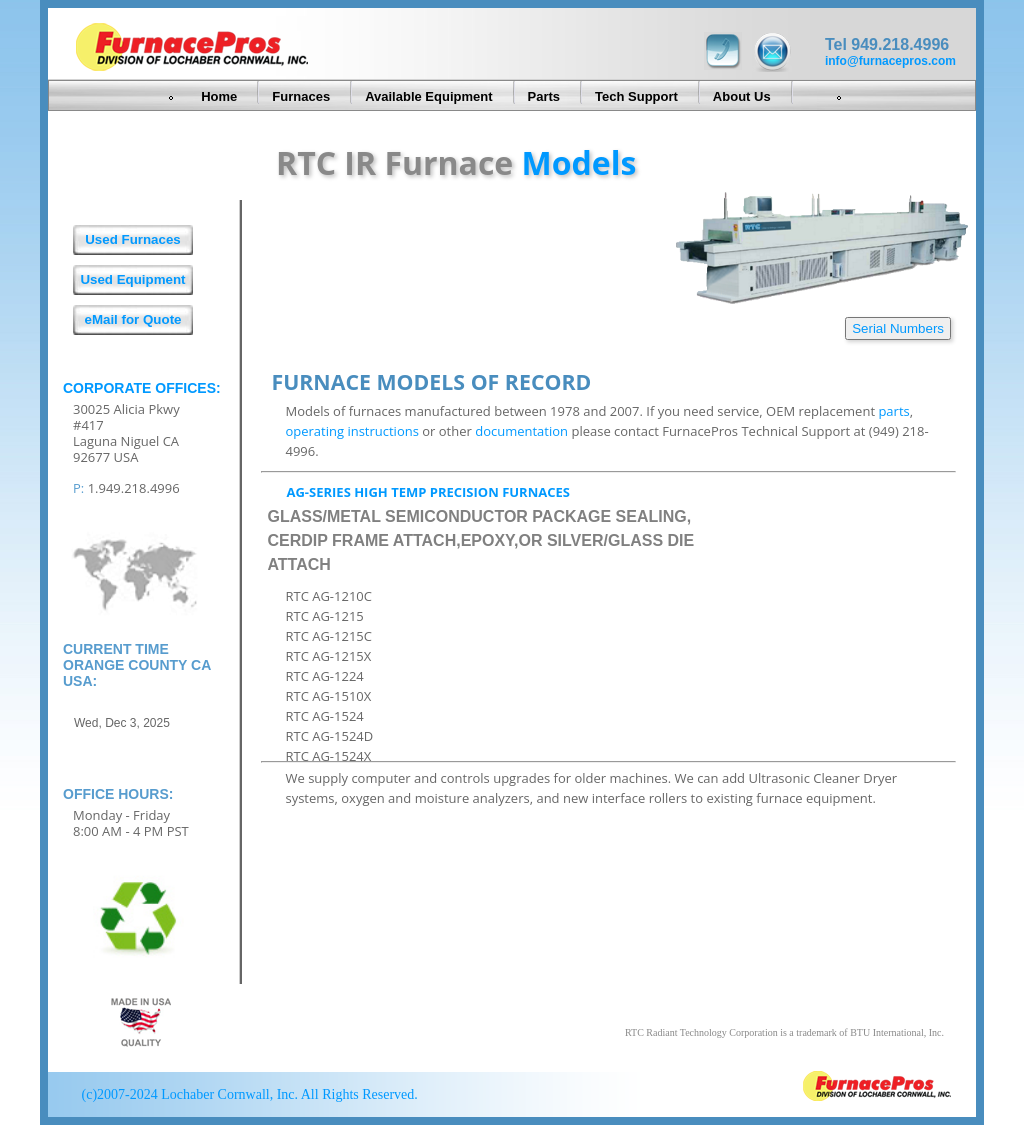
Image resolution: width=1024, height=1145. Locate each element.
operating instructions (351, 431)
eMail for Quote (132, 319)
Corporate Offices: (142, 388)
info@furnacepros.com (890, 61)
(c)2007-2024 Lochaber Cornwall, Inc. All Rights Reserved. (248, 1094)
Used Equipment (132, 279)
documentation (521, 431)
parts (893, 411)
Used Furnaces (133, 239)
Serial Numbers (898, 328)
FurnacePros (877, 1088)
